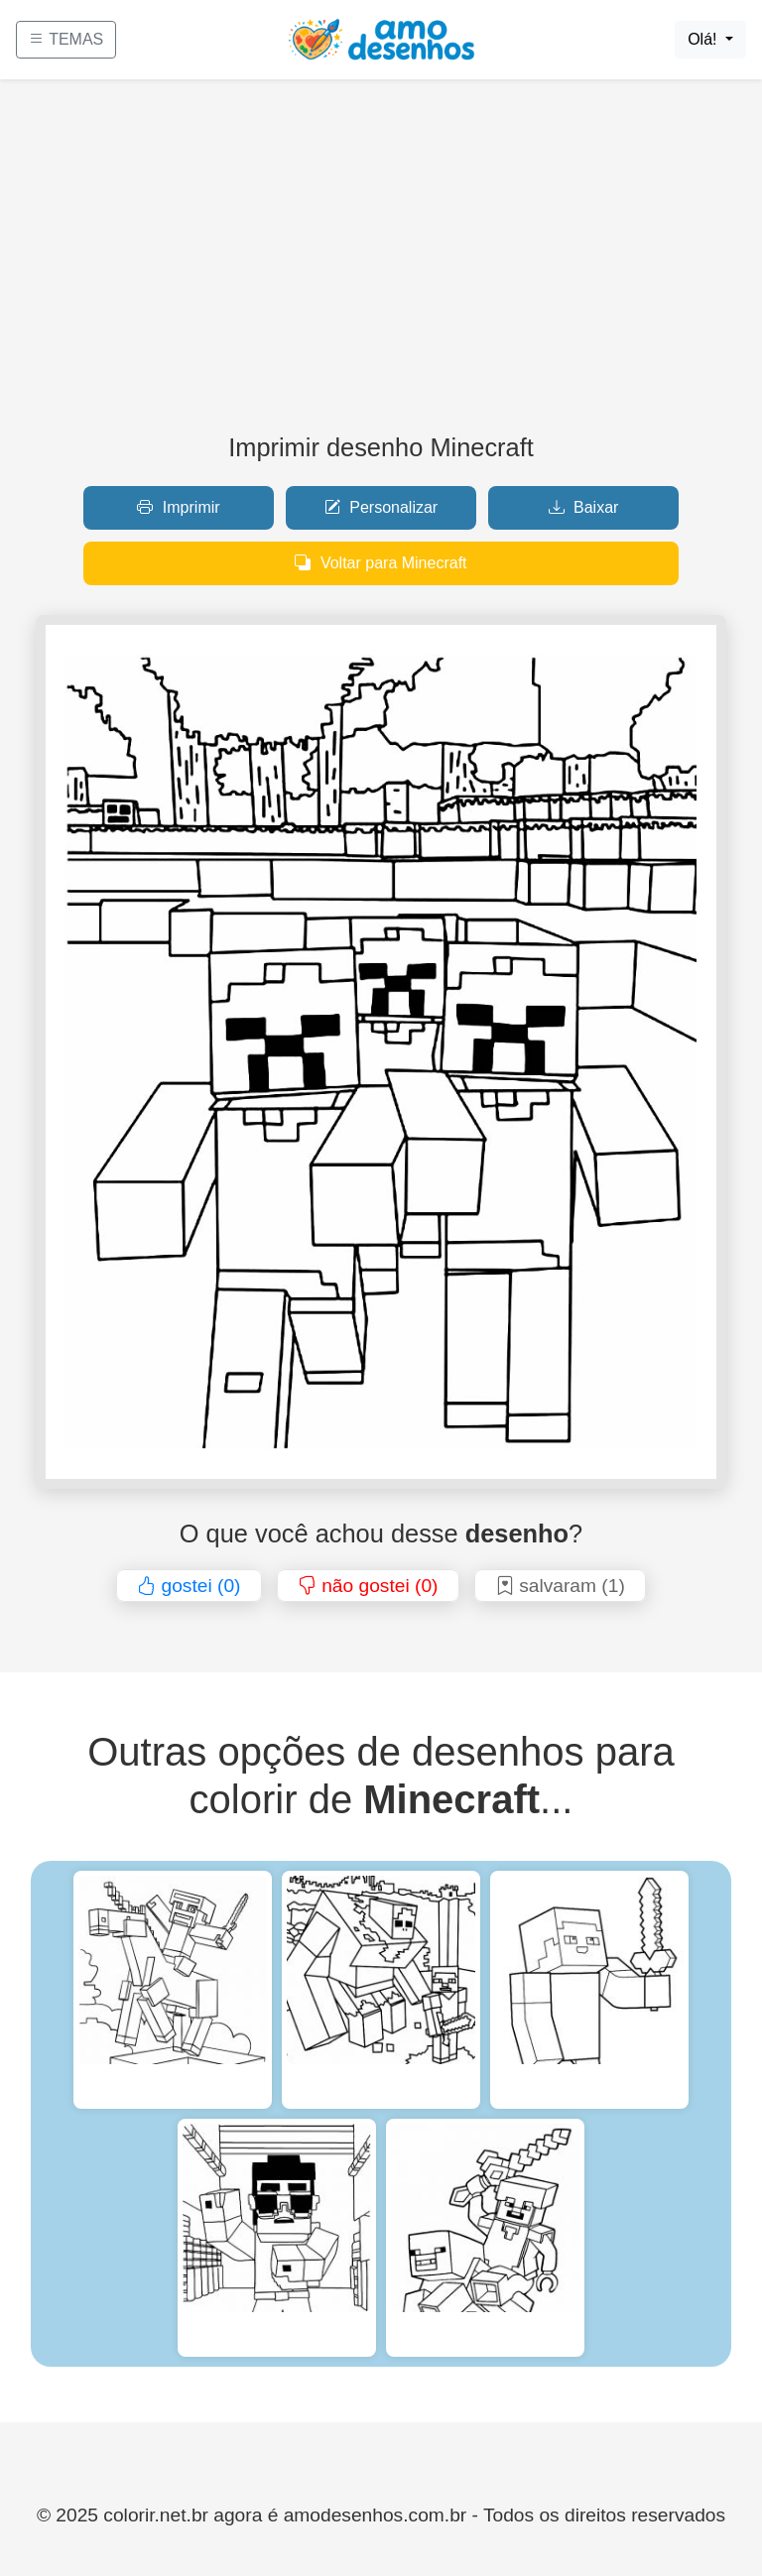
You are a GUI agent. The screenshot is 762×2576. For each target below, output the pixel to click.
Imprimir (178, 507)
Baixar (584, 507)
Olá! (704, 39)
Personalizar (381, 507)
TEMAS (66, 39)
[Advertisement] (381, 264)
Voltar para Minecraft (380, 562)
